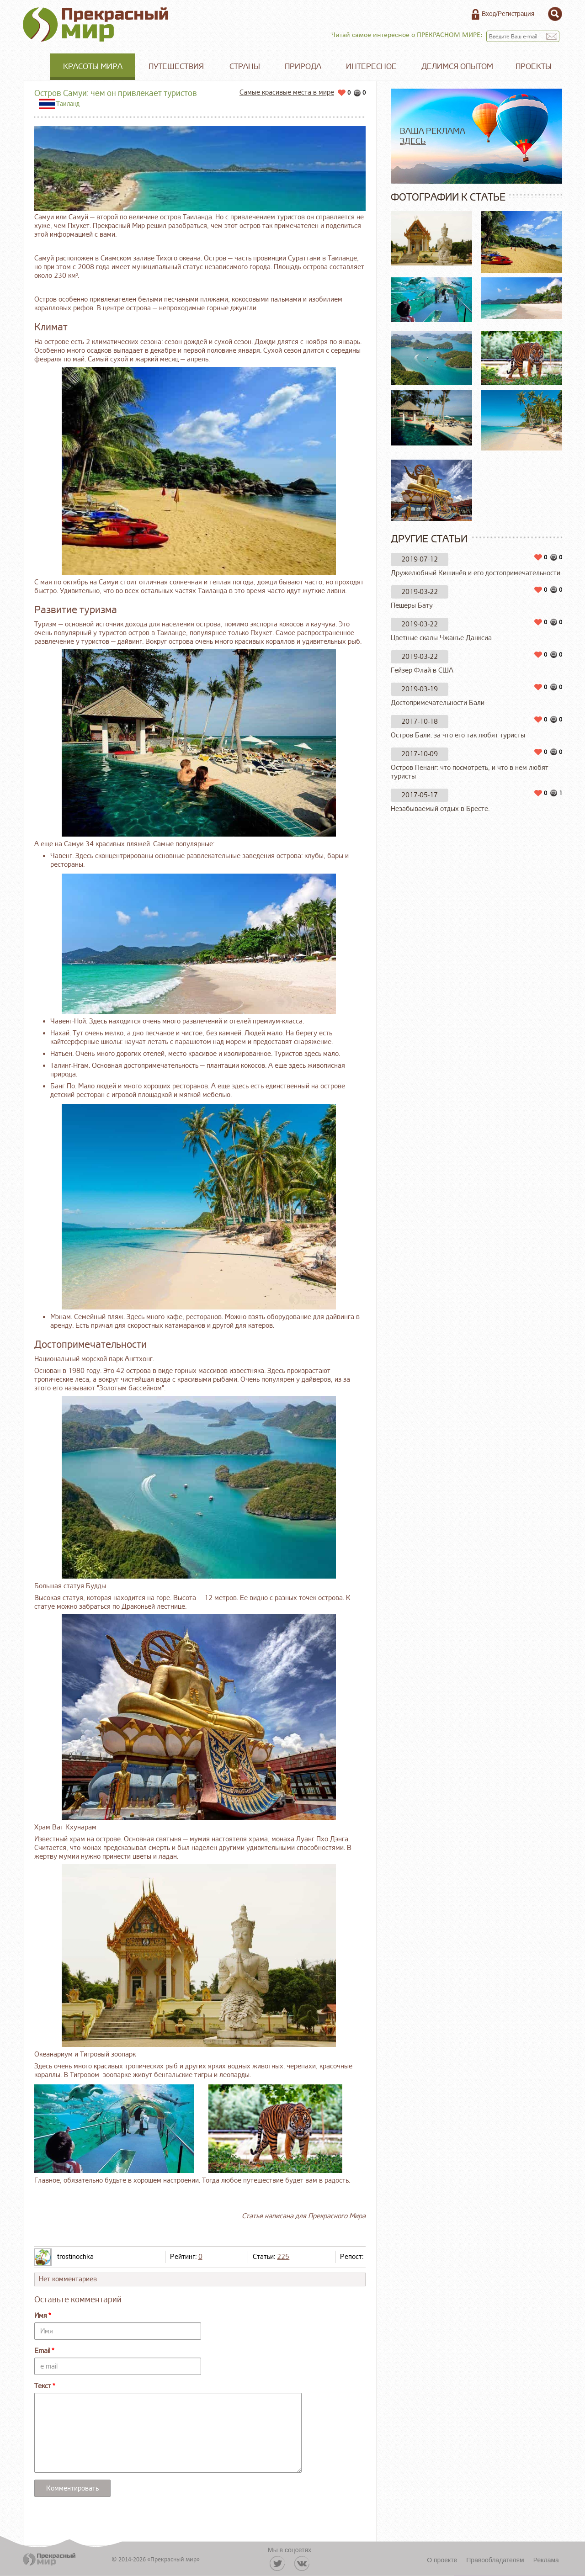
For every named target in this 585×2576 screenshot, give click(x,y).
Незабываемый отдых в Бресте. (440, 809)
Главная (36, 66)
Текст (42, 2386)
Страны (244, 66)
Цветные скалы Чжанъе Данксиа (441, 638)
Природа (303, 66)
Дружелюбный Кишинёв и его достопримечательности (475, 573)
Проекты (534, 66)
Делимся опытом (457, 66)
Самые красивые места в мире (286, 92)
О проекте (442, 2560)
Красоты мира (92, 66)
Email (42, 2351)
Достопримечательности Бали (437, 703)
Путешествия (176, 66)
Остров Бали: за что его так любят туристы (458, 735)
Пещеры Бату (412, 605)
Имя (40, 2315)
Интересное (371, 66)
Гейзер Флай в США (422, 670)
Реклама (546, 2560)
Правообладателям (495, 2560)
